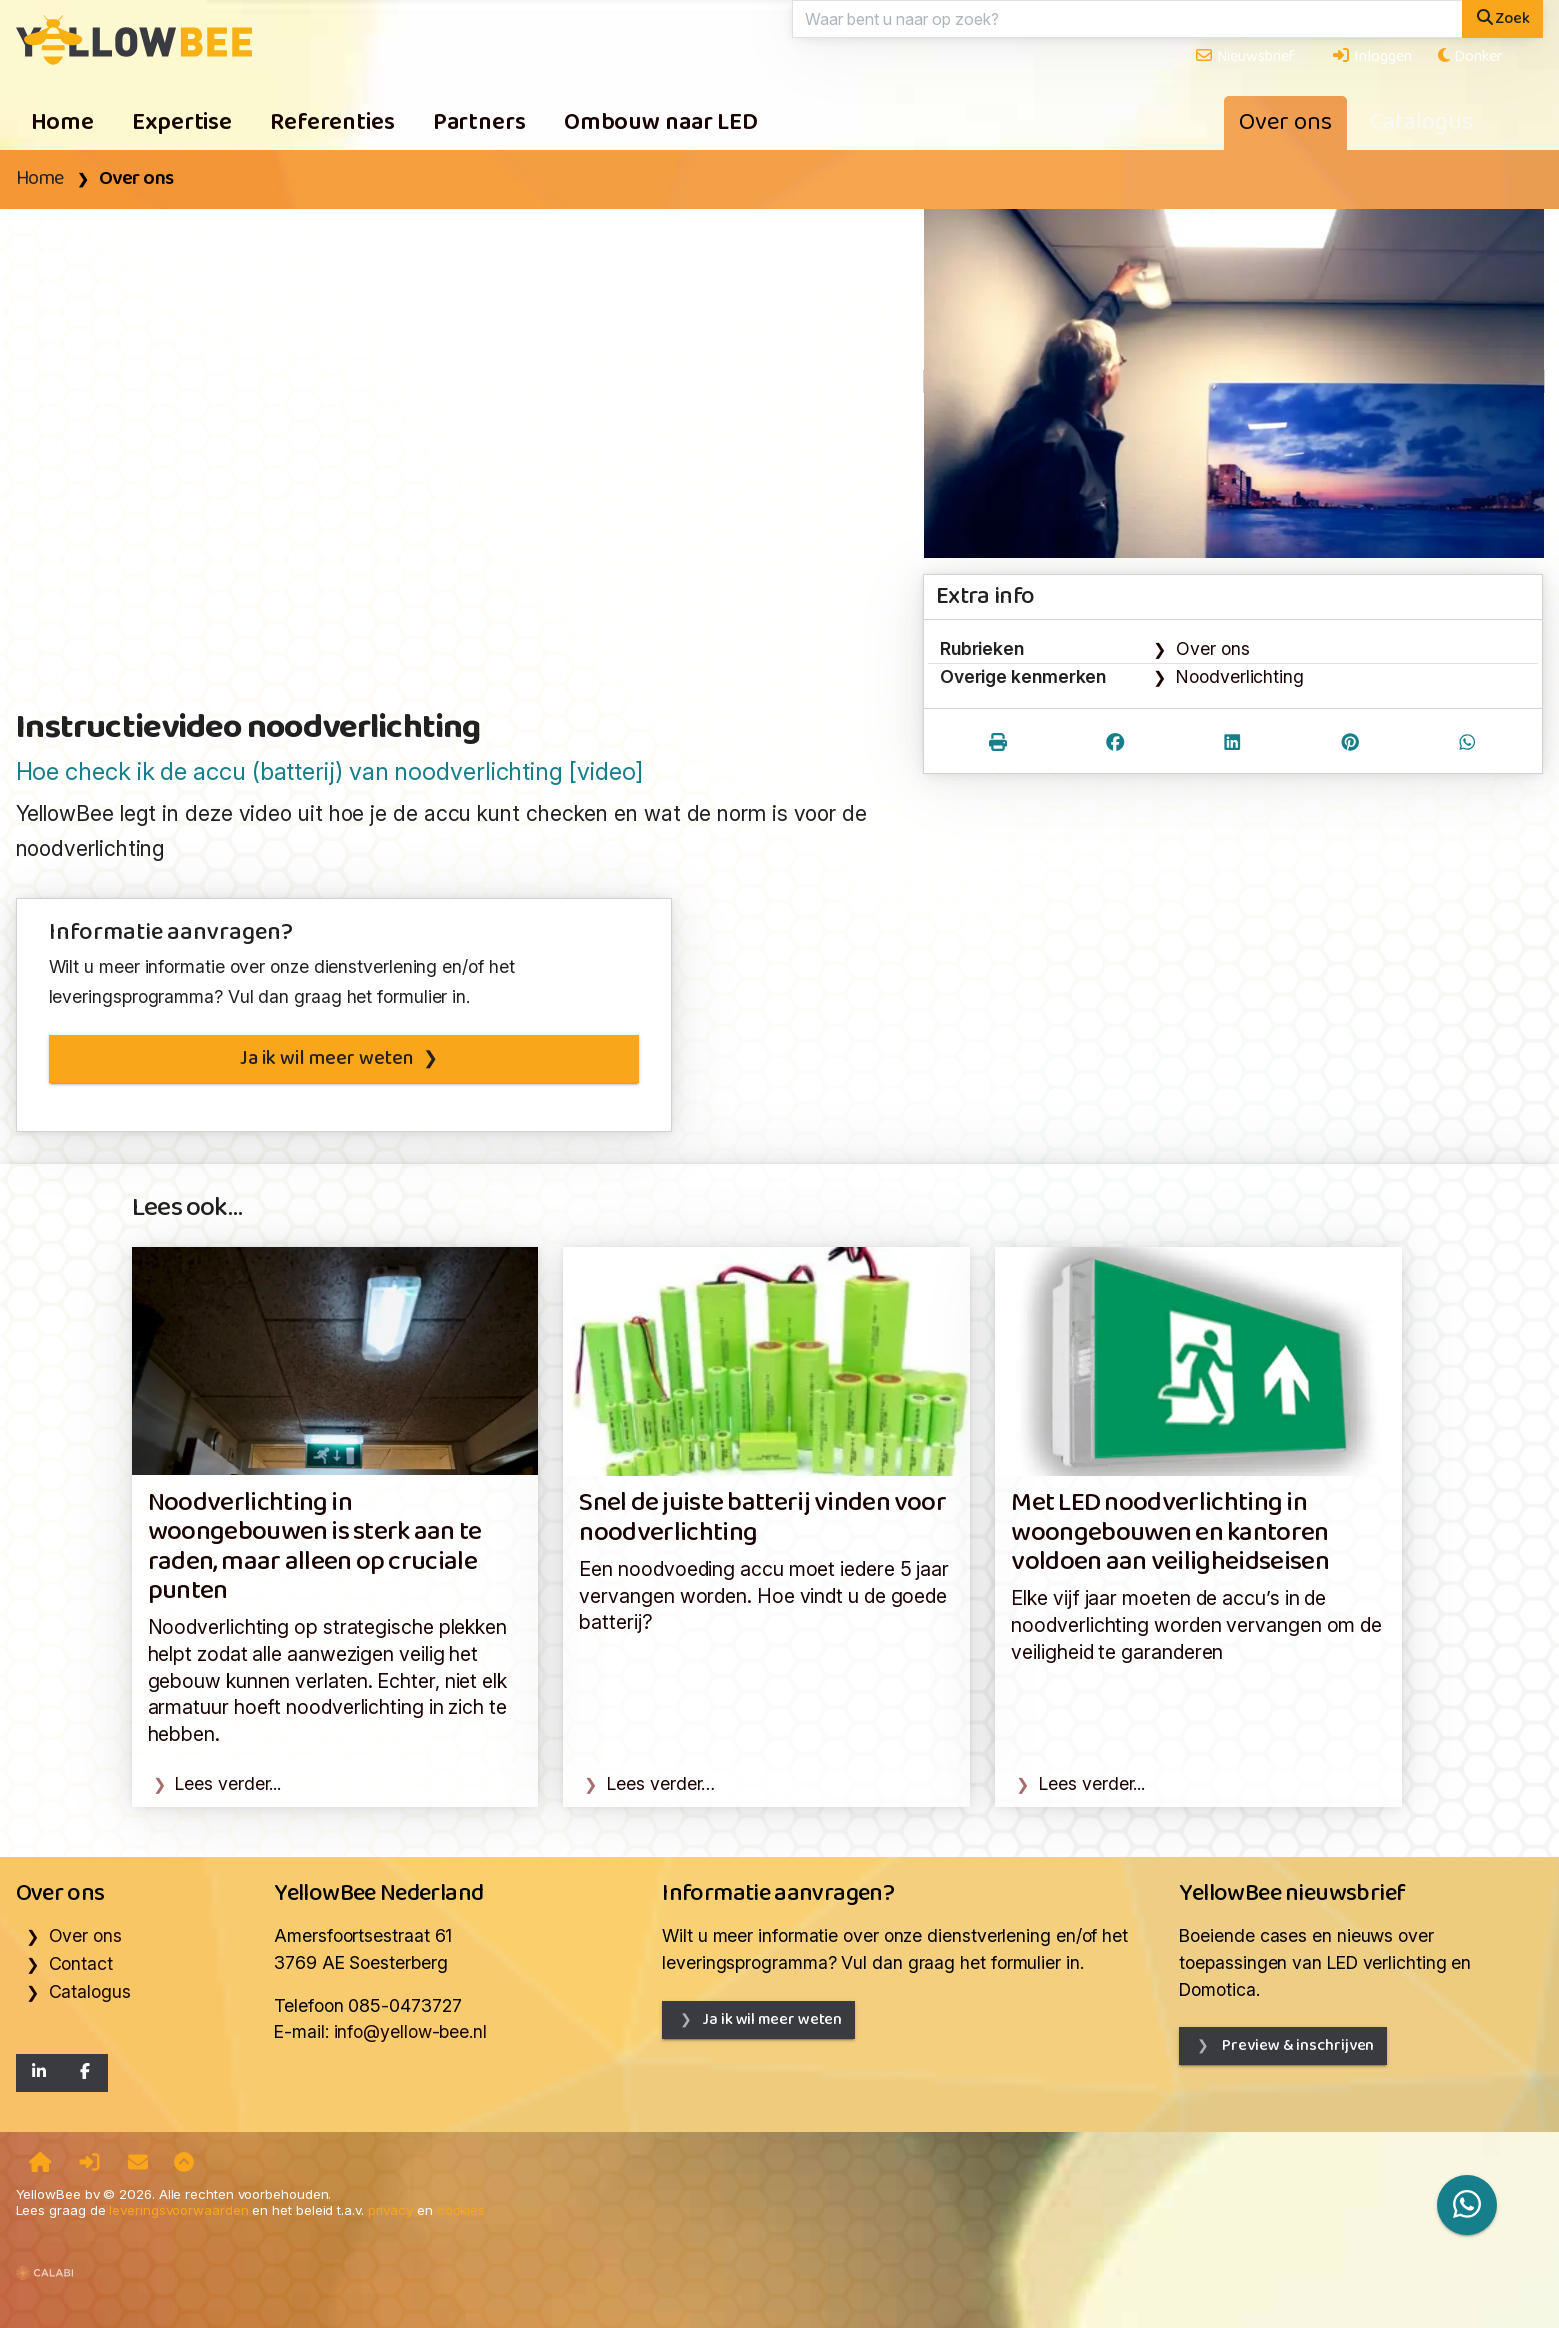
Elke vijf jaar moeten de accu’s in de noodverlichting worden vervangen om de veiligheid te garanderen (1196, 1624)
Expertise (182, 123)
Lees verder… (661, 1783)
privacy (390, 2210)
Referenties (332, 123)
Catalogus (1421, 123)
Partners (479, 123)
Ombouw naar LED (661, 123)
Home (63, 123)
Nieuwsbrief (1244, 56)
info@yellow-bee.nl (410, 2031)
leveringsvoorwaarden (178, 2210)
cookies (461, 2210)
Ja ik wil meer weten (326, 1059)
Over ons (1285, 123)
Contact (81, 1963)
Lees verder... (228, 1783)
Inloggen (1371, 56)
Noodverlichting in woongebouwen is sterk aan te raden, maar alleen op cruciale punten (315, 1547)
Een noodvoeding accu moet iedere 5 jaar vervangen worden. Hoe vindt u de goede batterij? (764, 1595)
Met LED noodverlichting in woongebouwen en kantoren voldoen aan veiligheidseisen (1170, 1533)
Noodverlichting (1240, 676)
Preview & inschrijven (1296, 2045)
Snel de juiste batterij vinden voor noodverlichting (762, 1518)
